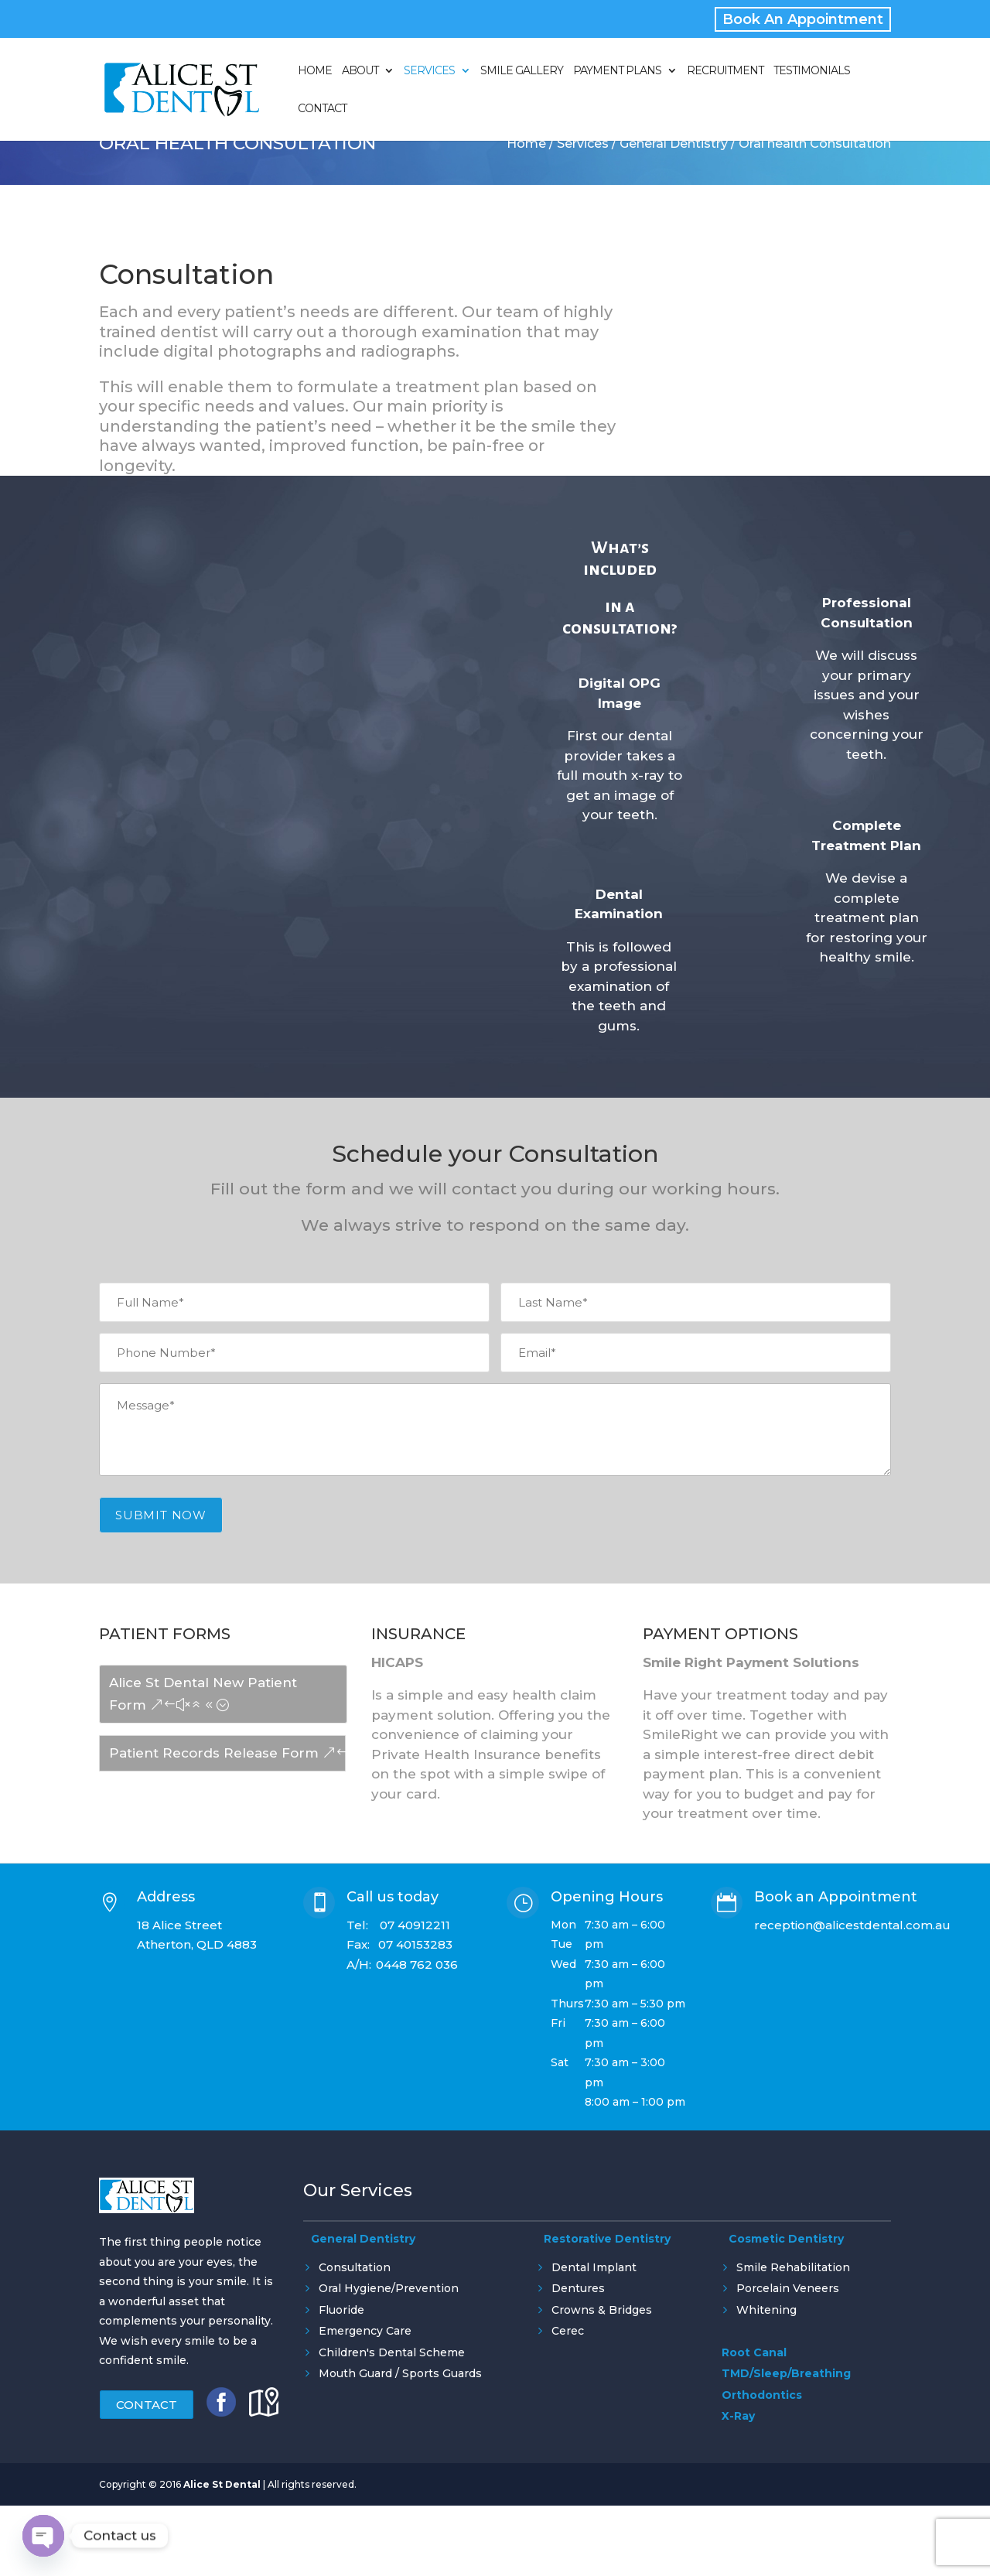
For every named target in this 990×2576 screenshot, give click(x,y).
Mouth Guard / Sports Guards (400, 2373)
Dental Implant (594, 2267)
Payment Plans (617, 71)
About (360, 71)
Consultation (355, 2267)
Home (315, 71)
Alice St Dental (222, 2512)
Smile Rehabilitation (793, 2267)
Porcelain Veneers (787, 2288)
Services (429, 71)
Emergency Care (365, 2331)
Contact (322, 109)
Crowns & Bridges (601, 2310)
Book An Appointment (802, 19)
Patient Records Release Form (214, 1753)
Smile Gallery (521, 71)
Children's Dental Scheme (392, 2352)
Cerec (567, 2331)
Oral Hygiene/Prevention (389, 2288)
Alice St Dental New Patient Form (203, 1694)
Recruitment (725, 71)
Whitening (766, 2310)
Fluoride (341, 2310)
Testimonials (811, 71)
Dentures (578, 2288)
